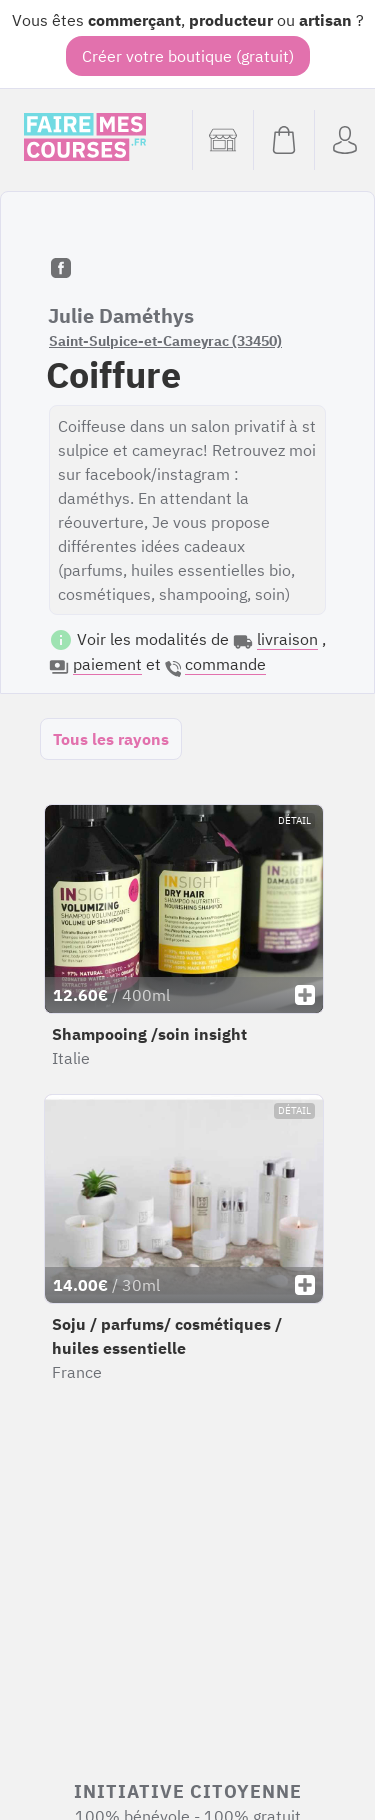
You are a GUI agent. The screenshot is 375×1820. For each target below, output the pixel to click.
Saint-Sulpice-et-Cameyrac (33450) (165, 341)
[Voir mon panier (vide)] (283, 140)
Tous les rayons (111, 739)
